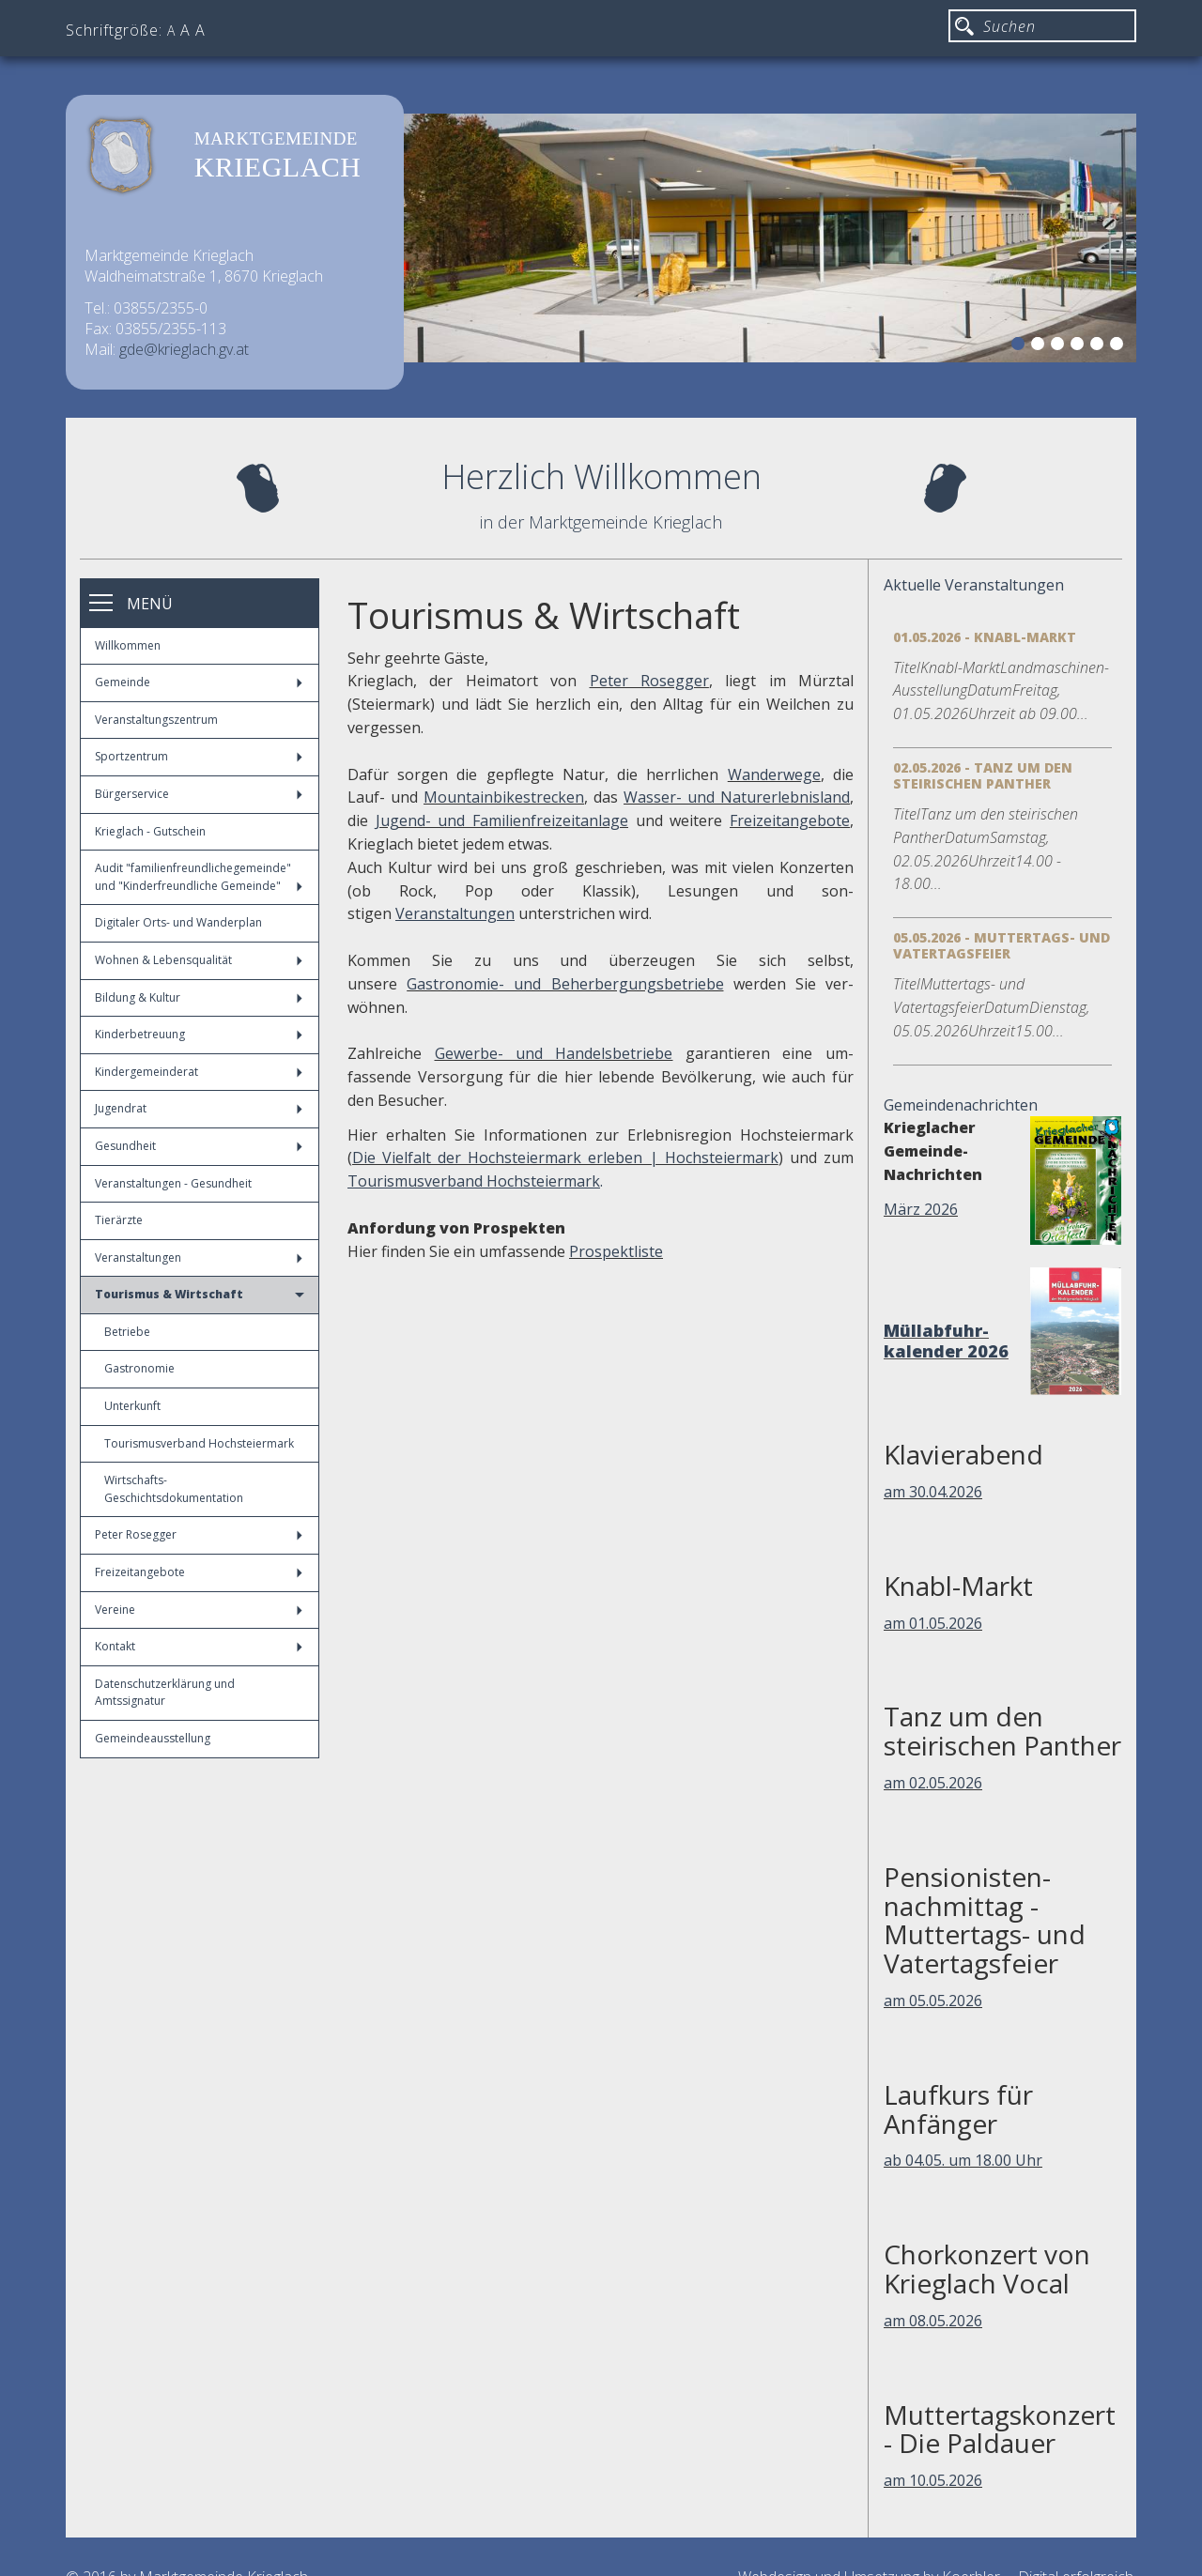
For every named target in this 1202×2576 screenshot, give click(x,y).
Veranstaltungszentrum (156, 720)
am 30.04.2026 (933, 1491)
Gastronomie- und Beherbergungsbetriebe (565, 984)
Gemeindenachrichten (961, 1105)
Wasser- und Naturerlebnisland (737, 797)
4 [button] (1080, 346)
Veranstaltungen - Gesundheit (173, 1183)
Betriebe (127, 1332)
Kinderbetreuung (198, 1034)
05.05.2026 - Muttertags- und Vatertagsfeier (1001, 945)
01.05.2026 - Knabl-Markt (984, 637)
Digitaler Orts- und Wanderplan (178, 922)
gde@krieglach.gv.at (184, 349)
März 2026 (921, 1209)
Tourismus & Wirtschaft (199, 1294)
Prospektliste (616, 1251)
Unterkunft (132, 1406)
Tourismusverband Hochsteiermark (199, 1443)
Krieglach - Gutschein (150, 831)
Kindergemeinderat (198, 1072)
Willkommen (128, 645)
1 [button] (1020, 346)
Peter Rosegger (198, 1534)
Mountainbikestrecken (504, 797)
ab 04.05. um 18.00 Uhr (963, 2160)
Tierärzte (119, 1220)
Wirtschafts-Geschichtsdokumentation (173, 1489)
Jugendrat (198, 1108)
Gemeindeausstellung (152, 1738)
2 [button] (1040, 346)
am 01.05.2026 (933, 1623)
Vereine (198, 1610)
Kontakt (198, 1646)
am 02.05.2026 (933, 1782)
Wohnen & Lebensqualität (198, 960)
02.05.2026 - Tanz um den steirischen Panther (982, 775)
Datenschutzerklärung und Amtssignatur (165, 1693)
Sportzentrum (198, 756)
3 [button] (1060, 346)
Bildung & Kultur (198, 997)
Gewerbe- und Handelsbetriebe (554, 1053)
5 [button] (1099, 346)
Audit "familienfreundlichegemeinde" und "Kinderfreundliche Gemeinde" (198, 877)
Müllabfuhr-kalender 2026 (946, 1340)
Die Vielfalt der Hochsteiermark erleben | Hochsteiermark (565, 1157)
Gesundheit (198, 1146)
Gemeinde (198, 682)
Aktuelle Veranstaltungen (974, 585)
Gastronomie (139, 1368)
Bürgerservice (198, 794)
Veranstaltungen (198, 1257)
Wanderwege (774, 774)
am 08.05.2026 (933, 2320)
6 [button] (1119, 346)
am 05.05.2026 (933, 2000)
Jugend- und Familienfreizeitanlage (502, 820)
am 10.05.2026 (933, 2480)
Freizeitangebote (198, 1572)
